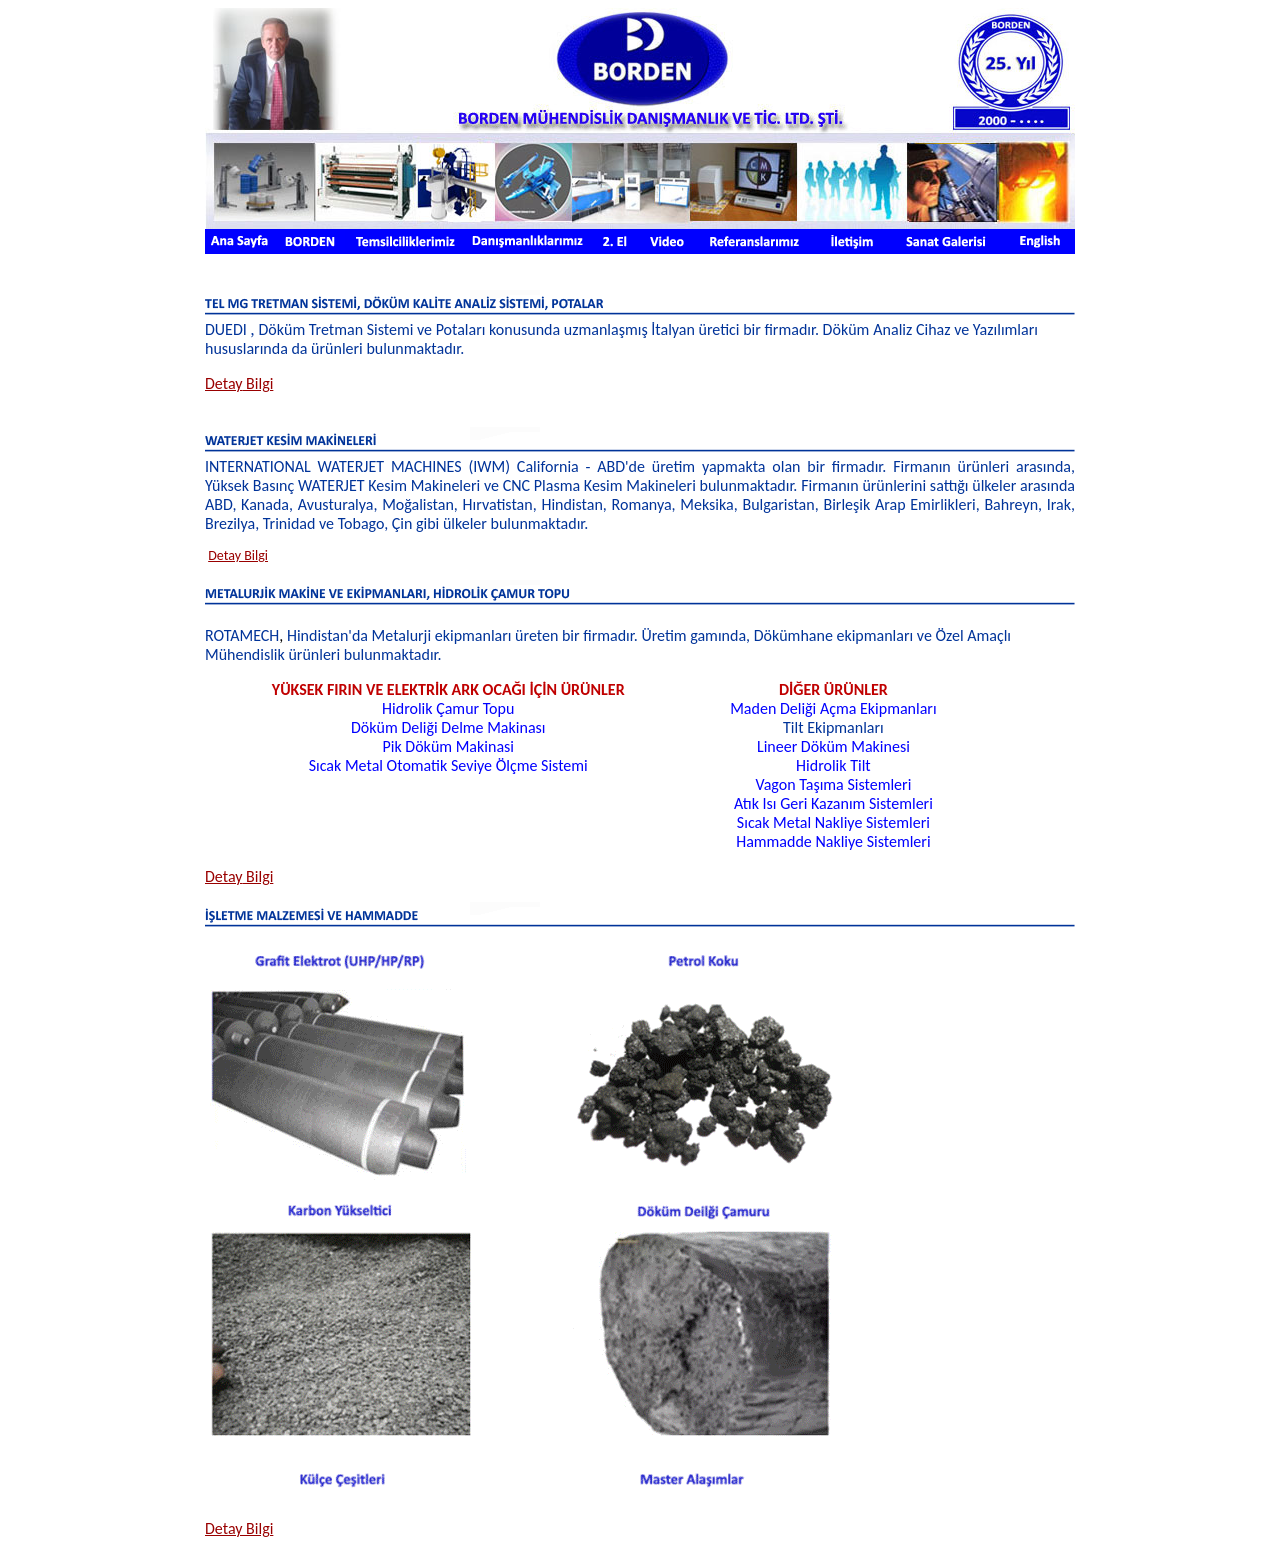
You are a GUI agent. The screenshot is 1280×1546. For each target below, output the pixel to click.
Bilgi (239, 383)
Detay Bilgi (238, 555)
